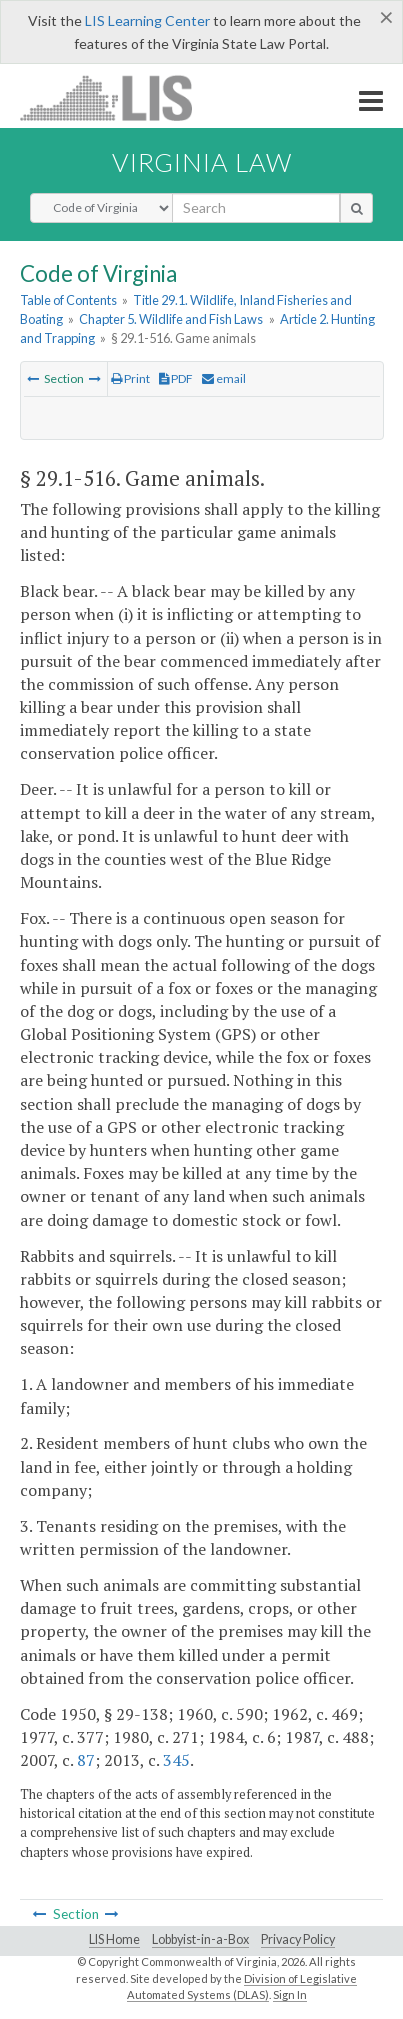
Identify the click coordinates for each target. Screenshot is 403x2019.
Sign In (290, 1994)
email (224, 378)
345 (176, 1760)
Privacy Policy (298, 1939)
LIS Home (114, 1939)
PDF (176, 378)
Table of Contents (68, 300)
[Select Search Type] (101, 208)
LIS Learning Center (147, 20)
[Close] (386, 17)
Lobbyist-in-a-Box (200, 1939)
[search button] (356, 208)
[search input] (256, 208)
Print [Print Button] (130, 378)
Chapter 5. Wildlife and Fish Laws (171, 319)
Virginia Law (202, 162)
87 (86, 1760)
